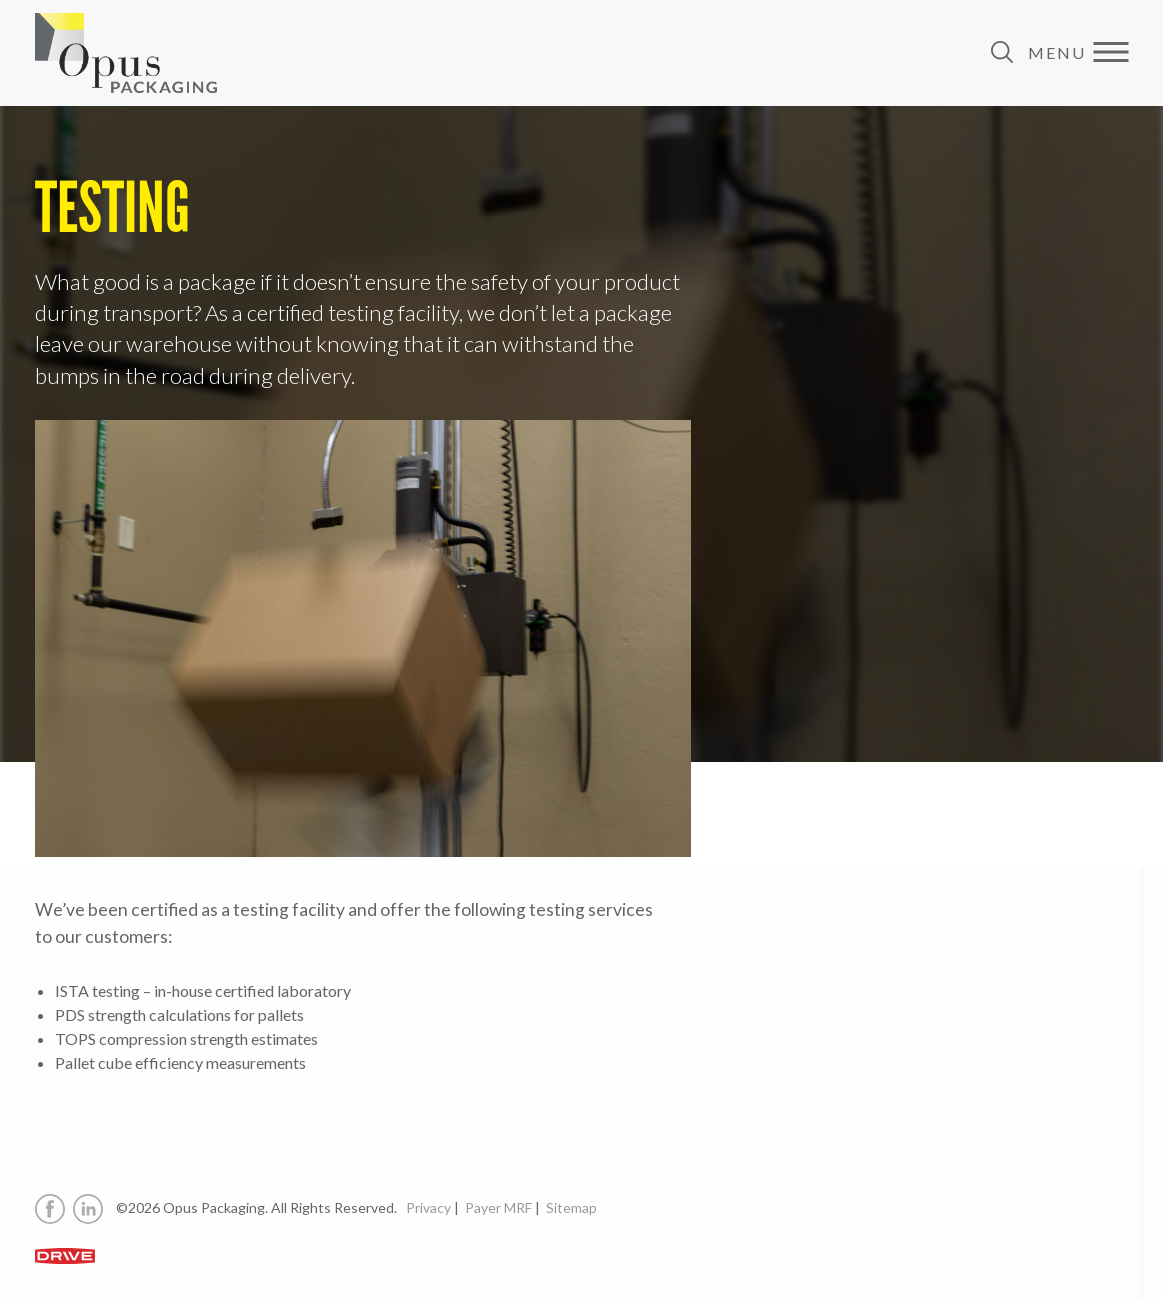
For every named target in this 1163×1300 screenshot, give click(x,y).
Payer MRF (498, 1207)
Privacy (428, 1207)
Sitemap (571, 1207)
